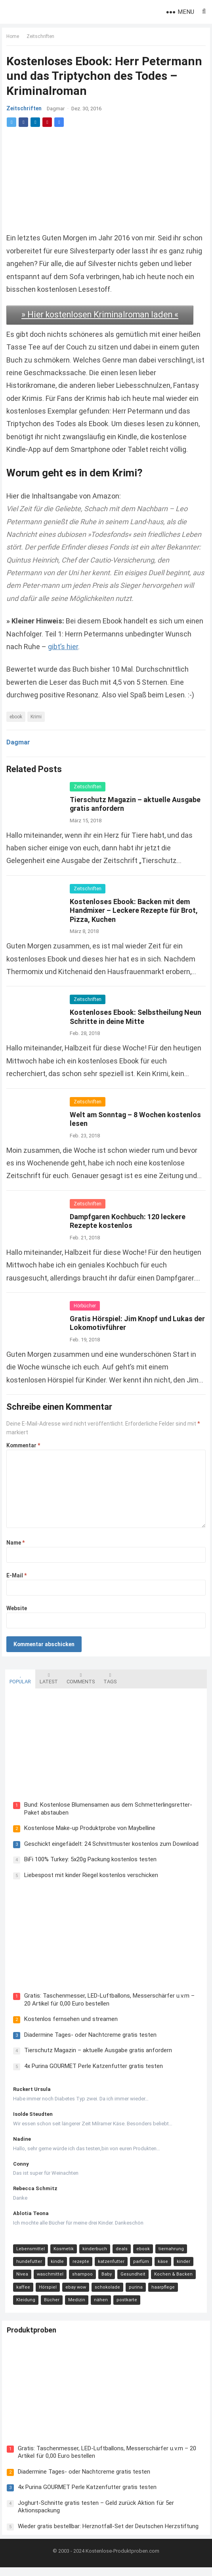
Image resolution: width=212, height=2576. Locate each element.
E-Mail (18, 1576)
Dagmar (57, 110)
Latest (45, 1677)
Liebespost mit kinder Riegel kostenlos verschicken (88, 1877)
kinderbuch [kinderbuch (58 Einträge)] (91, 2254)
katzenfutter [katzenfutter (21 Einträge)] (108, 2266)
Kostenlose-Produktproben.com (122, 2560)
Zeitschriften (42, 38)
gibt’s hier (92, 647)
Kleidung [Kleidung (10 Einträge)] (189, 2292)
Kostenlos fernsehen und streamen (68, 2024)
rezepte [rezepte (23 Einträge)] (77, 2266)
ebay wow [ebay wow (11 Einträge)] (72, 2292)
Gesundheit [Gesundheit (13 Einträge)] (129, 2279)
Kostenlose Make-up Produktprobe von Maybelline (86, 1830)
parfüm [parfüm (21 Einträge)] (138, 2266)
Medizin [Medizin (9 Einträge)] (45, 2305)
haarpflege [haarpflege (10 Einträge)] (160, 2292)
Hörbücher (86, 1306)
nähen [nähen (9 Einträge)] (70, 2305)
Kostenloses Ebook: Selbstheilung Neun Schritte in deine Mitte (137, 1017)
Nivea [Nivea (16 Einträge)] (19, 2279)
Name (17, 1543)
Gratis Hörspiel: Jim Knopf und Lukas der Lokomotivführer (132, 1323)
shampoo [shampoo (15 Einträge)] (79, 2279)
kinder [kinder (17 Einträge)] (180, 2266)
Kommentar (25, 1446)
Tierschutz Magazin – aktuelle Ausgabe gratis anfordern (95, 2055)
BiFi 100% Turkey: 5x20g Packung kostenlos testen (87, 1861)
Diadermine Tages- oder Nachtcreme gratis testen (87, 2039)
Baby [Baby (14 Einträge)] (103, 2279)
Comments (77, 1677)
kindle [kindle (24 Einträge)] (54, 2266)
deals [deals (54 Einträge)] (118, 2254)
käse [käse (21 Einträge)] (160, 2266)
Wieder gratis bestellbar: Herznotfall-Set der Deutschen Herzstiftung (111, 2531)
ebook (17, 717)
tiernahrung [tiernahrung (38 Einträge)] (168, 2254)
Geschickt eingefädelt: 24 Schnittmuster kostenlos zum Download (108, 1845)
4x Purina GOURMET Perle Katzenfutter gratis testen (90, 2071)
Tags (106, 1677)
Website (18, 1608)
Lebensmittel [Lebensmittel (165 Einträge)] (27, 2254)
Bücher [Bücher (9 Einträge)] (21, 2305)
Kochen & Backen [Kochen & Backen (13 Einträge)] (170, 2279)
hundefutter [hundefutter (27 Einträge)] (26, 2266)
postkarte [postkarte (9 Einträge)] (96, 2305)
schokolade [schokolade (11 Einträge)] (104, 2292)
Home (14, 38)
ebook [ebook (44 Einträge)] (140, 2254)
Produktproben (34, 2338)
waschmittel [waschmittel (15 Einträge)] (47, 2279)
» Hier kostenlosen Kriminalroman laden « (101, 315)
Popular (17, 1677)
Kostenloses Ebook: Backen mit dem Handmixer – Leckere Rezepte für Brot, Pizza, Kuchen (135, 910)
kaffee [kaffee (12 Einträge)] (20, 2292)
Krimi (37, 717)
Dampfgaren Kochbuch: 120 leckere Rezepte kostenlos (129, 1221)
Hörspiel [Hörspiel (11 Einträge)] (44, 2292)
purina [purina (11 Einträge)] (132, 2292)
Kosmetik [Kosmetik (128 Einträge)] (60, 2254)
